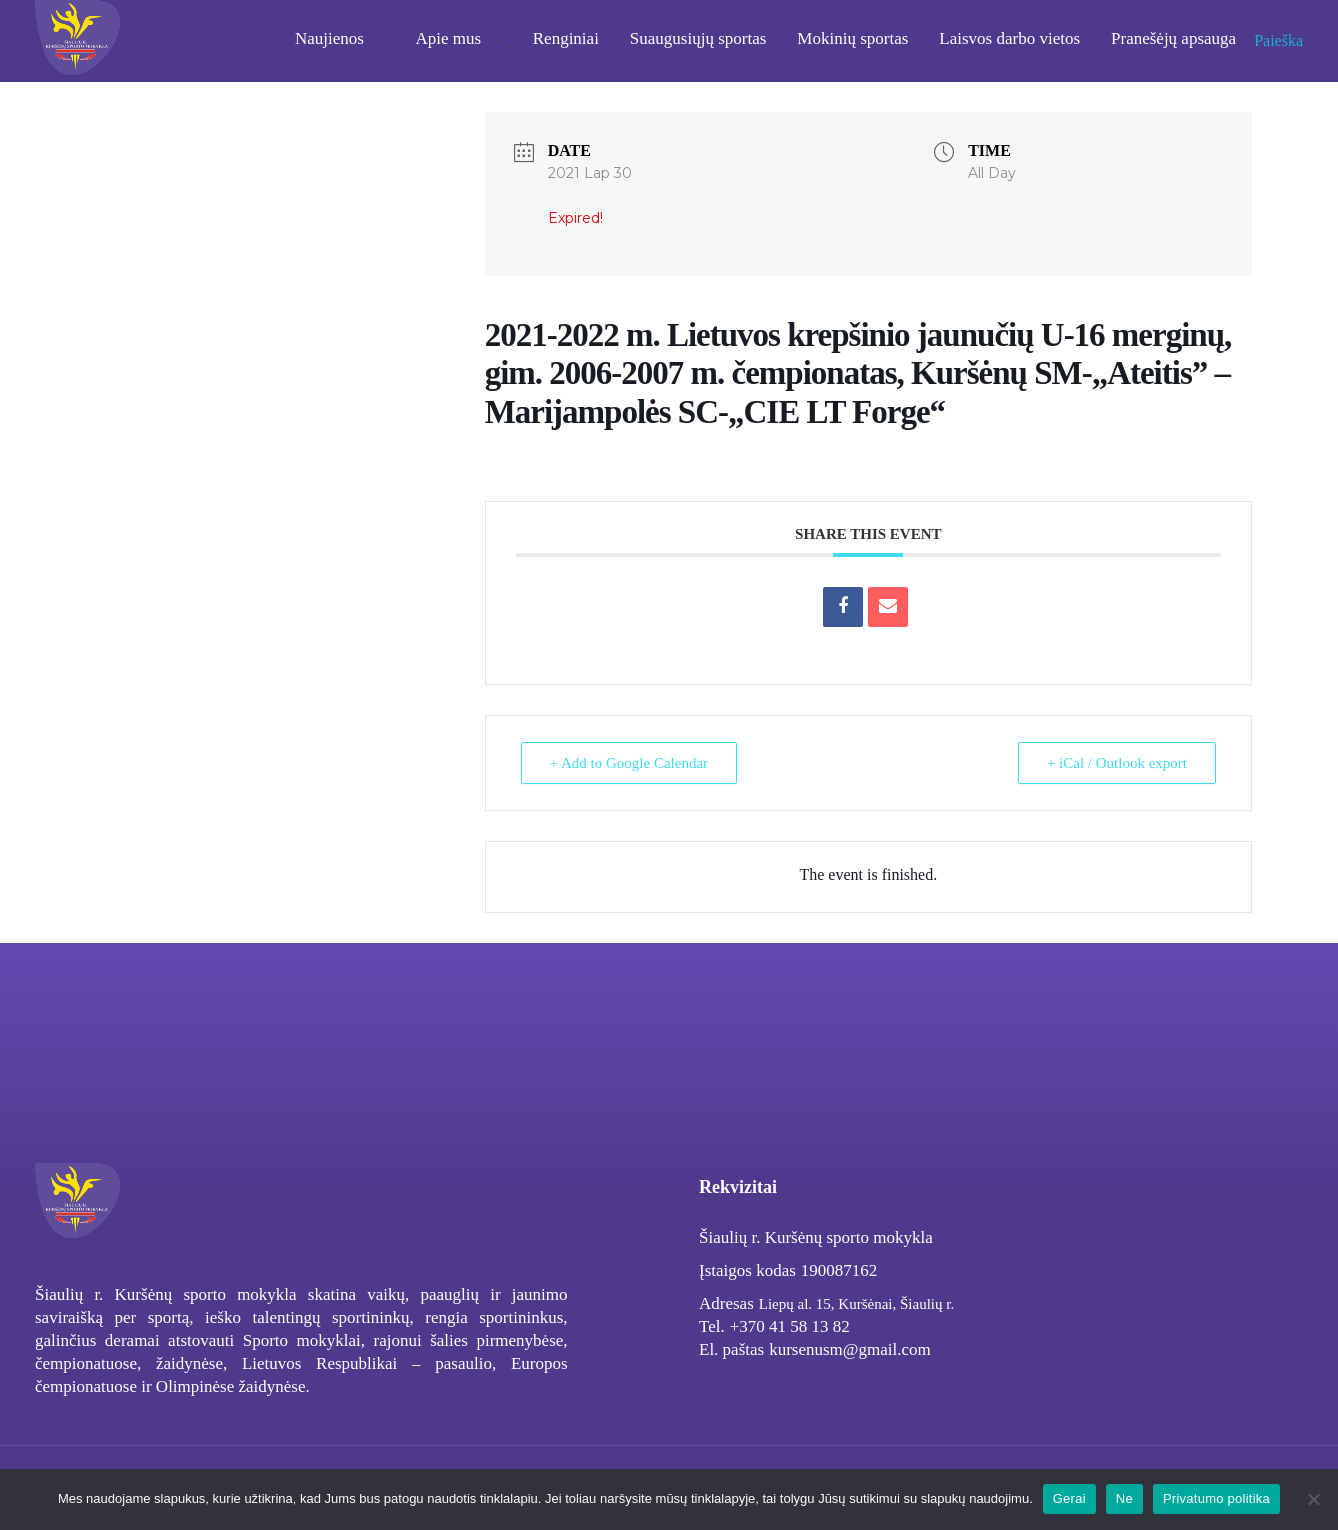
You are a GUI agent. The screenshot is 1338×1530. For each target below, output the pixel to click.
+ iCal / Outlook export (1117, 763)
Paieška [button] (1278, 40)
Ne (1124, 1498)
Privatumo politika (1216, 1498)
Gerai (1069, 1498)
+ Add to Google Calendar (629, 763)
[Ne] (1313, 1499)
